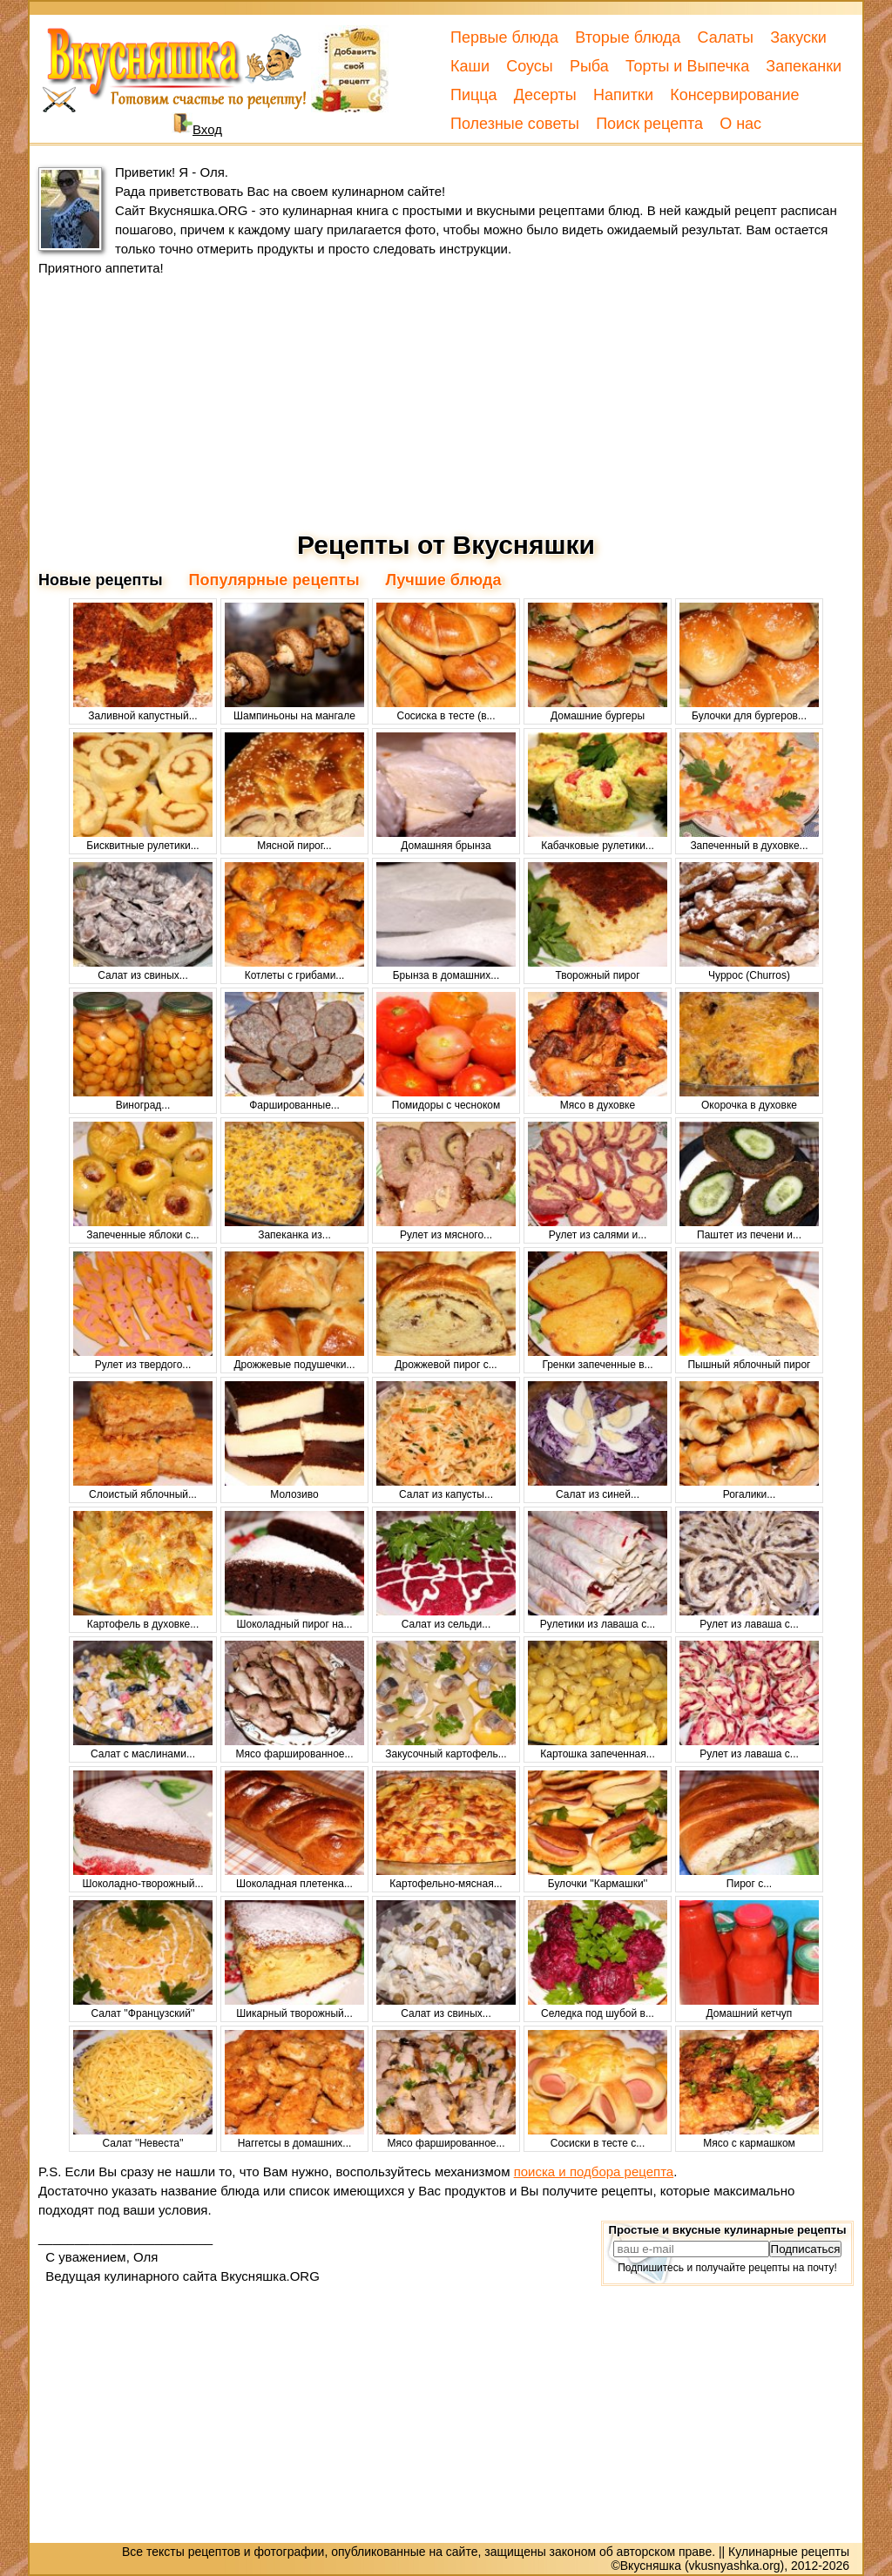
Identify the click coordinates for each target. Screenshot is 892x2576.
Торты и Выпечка (687, 66)
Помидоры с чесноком (446, 1099)
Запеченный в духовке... (749, 839)
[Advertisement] (446, 404)
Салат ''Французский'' (143, 2007)
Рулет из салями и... (597, 1229)
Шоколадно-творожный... (143, 1877)
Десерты (545, 95)
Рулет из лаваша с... (749, 1618)
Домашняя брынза (446, 839)
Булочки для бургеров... (749, 710)
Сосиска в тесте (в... (446, 710)
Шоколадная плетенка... (294, 1877)
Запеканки (803, 66)
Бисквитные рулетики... (143, 839)
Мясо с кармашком (749, 2137)
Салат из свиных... (143, 969)
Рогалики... (749, 1488)
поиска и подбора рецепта (594, 2171)
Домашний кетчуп (749, 2007)
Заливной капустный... (143, 710)
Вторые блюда (627, 37)
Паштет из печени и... (749, 1229)
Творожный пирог (597, 969)
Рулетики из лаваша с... (597, 1618)
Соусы (529, 66)
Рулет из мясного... (446, 1229)
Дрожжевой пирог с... (446, 1358)
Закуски (798, 37)
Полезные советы (514, 123)
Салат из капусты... (446, 1488)
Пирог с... (749, 1877)
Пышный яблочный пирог (749, 1358)
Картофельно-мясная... (446, 1877)
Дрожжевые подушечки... (294, 1358)
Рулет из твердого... (143, 1358)
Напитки (623, 95)
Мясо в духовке (597, 1099)
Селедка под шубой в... (597, 2007)
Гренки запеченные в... (597, 1358)
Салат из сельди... (446, 1618)
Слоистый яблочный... (143, 1488)
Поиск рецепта (649, 123)
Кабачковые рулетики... (597, 839)
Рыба (589, 66)
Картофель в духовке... (143, 1618)
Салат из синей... (597, 1488)
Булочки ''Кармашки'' (597, 1877)
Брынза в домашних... (446, 969)
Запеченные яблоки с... (143, 1229)
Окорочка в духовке (749, 1099)
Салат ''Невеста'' (143, 2137)
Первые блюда (504, 37)
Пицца (473, 95)
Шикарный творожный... (294, 2007)
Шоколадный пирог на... (294, 1618)
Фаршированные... (294, 1099)
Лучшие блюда (444, 580)
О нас (740, 123)
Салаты (725, 37)
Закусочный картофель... (446, 1748)
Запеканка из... (294, 1229)
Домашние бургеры (597, 710)
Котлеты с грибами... (294, 969)
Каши (470, 66)
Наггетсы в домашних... (294, 2137)
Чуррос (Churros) (749, 969)
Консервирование (734, 95)
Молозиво (294, 1488)
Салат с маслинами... (143, 1748)
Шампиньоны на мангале (294, 710)
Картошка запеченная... (597, 1748)
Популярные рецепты (274, 580)
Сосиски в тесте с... (597, 2137)
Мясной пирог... (294, 839)
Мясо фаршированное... (294, 1748)
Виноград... (143, 1099)
